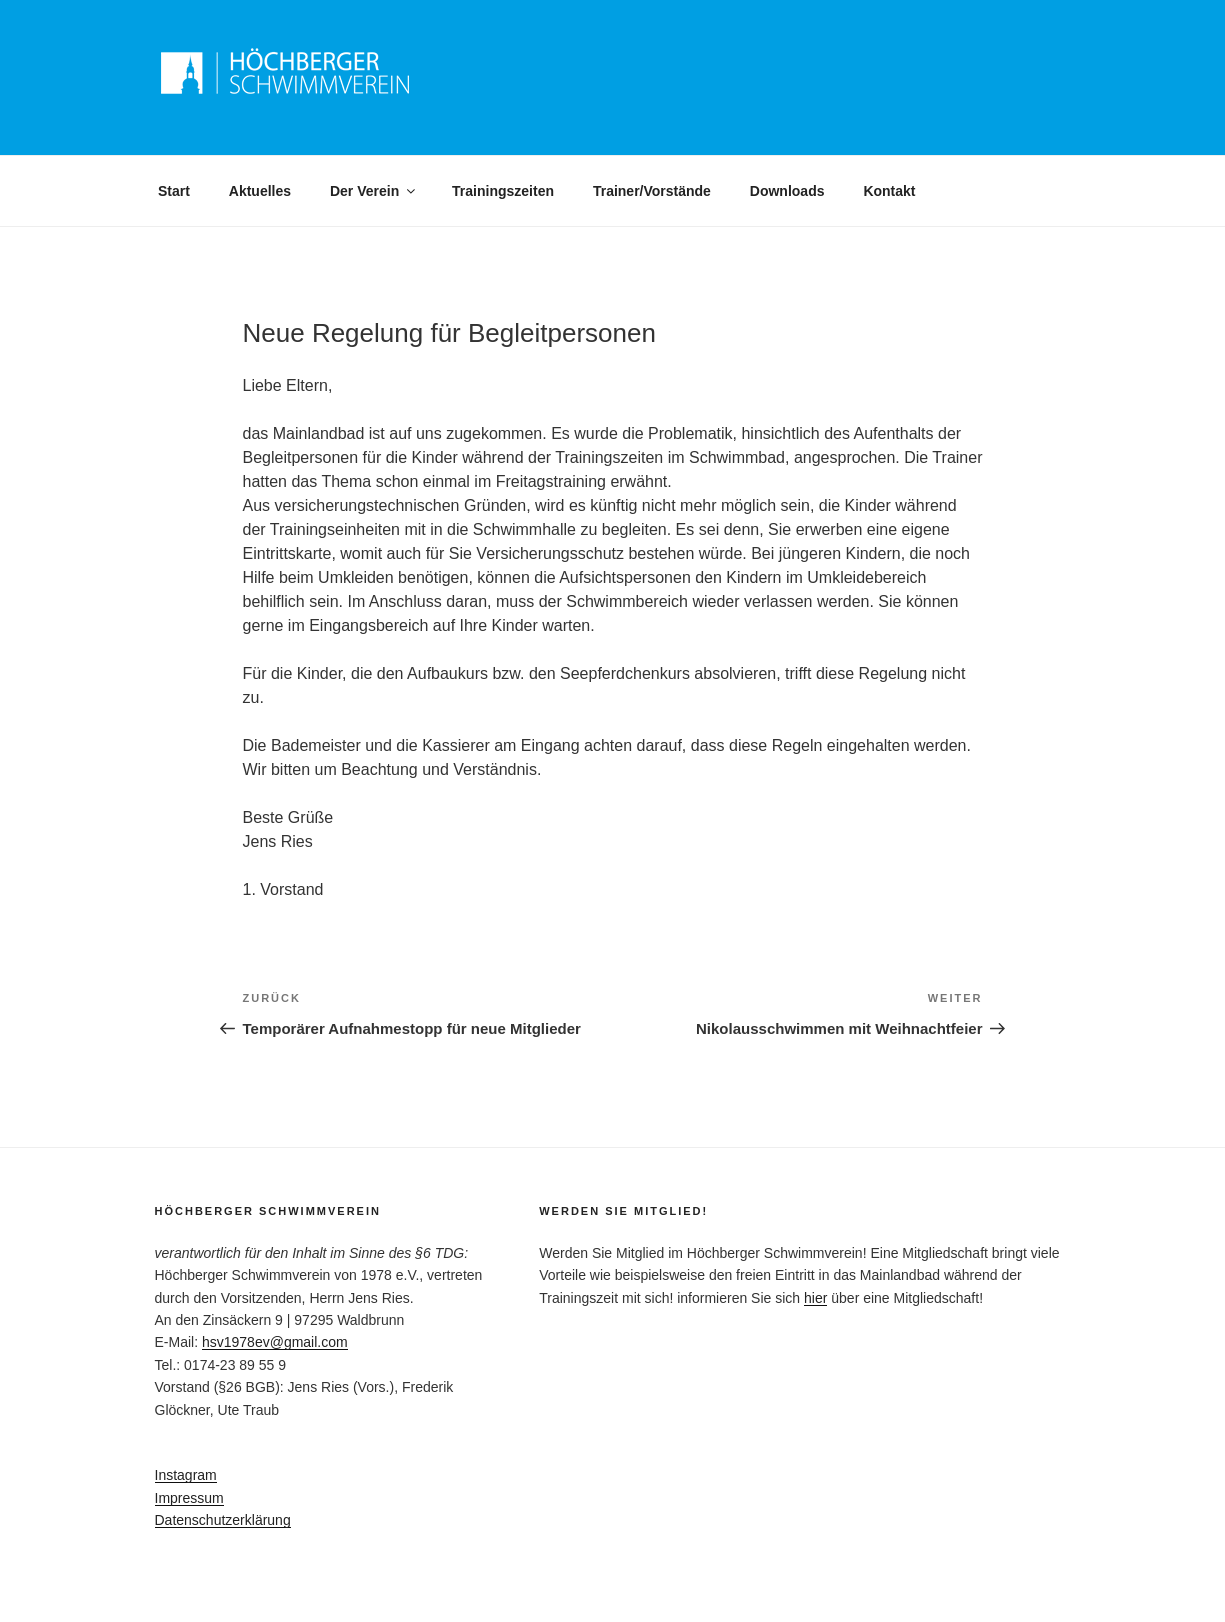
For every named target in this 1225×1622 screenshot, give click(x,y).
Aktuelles (260, 191)
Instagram (186, 1475)
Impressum (189, 1498)
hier (815, 1298)
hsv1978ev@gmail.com (275, 1342)
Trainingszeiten (503, 191)
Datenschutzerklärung (223, 1520)
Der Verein (374, 191)
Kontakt (889, 191)
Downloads (787, 191)
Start (174, 191)
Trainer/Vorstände (652, 191)
